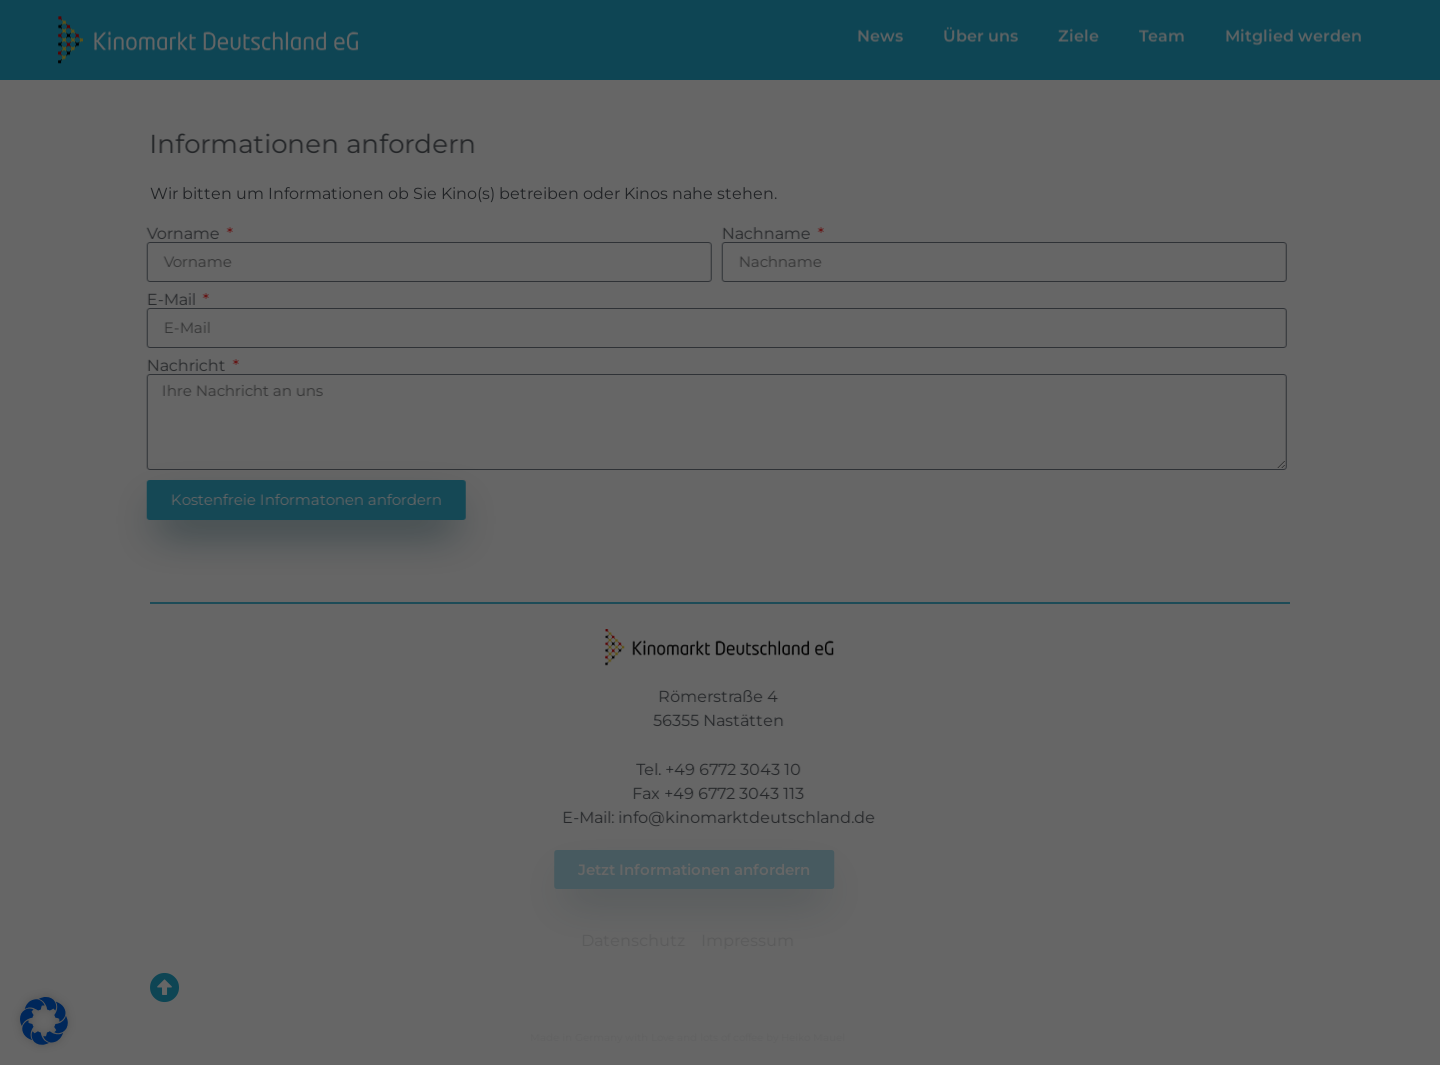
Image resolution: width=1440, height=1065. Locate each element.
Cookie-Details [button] (622, 633)
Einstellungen (505, 402)
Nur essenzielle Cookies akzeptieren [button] (720, 526)
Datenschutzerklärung (429, 382)
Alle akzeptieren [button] (528, 467)
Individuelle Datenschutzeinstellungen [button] (720, 586)
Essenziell (790, 81)
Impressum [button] (828, 633)
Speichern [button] (912, 467)
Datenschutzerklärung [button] (729, 633)
